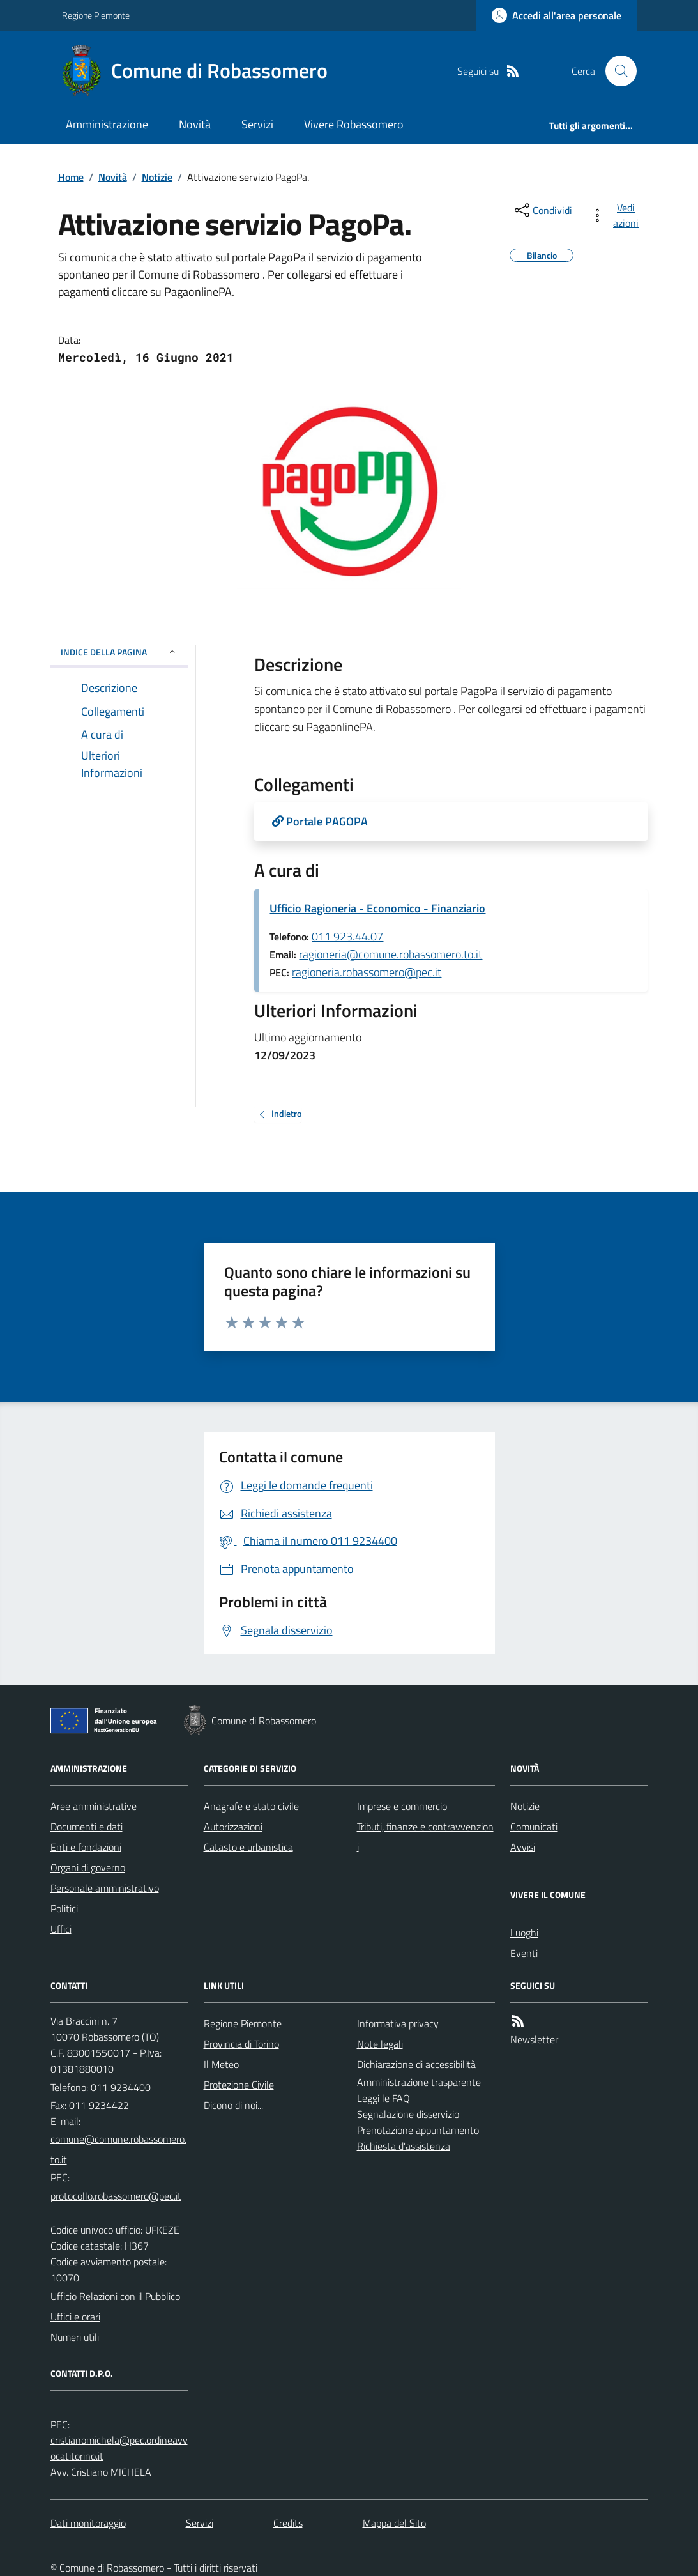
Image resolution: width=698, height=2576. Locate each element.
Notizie (157, 177)
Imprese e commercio (402, 1806)
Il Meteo (221, 2064)
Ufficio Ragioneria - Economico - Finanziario (377, 908)
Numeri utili (74, 2337)
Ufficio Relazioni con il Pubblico (115, 2296)
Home (71, 177)
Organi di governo (87, 1867)
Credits (288, 2523)
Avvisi (522, 1847)
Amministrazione (107, 124)
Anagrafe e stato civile (251, 1806)
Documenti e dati (86, 1826)
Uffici (61, 1928)
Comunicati (534, 1826)
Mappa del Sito (394, 2523)
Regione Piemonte (96, 15)
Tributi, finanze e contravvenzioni (425, 1837)
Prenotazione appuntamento (418, 2130)
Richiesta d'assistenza (403, 2146)
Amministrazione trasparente (419, 2082)
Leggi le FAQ (383, 2098)
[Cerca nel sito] (615, 71)
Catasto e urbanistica (248, 1847)
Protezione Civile (239, 2084)
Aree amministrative (93, 1806)
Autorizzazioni (233, 1826)
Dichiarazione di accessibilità (416, 2064)
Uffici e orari (75, 2316)
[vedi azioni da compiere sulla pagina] (617, 215)
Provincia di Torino (241, 2043)
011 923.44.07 (347, 936)
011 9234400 (121, 2087)
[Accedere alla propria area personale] (556, 15)
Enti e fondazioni (85, 1847)
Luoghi (524, 1932)
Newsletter (534, 2039)
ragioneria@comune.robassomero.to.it (390, 954)
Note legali (380, 2043)
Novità (195, 124)
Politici (64, 1908)
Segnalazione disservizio (408, 2114)
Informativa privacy (398, 2023)
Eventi (524, 1953)
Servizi (257, 124)
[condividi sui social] (542, 210)
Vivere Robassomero (354, 124)
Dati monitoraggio (88, 2523)
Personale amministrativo (104, 1888)
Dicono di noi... (233, 2105)
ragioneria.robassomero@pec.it (366, 972)
